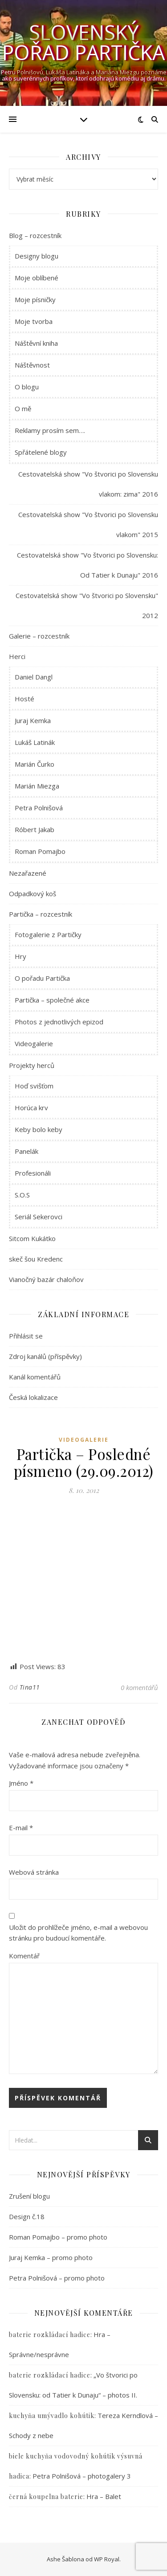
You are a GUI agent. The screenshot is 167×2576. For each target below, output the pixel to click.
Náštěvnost (32, 364)
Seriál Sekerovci (38, 1216)
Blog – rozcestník (35, 235)
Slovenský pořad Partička (83, 42)
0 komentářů (139, 1687)
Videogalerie (34, 1043)
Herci (17, 656)
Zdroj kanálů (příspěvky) (45, 1356)
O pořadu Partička (42, 978)
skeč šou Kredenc (36, 1258)
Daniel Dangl (34, 676)
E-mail (21, 1827)
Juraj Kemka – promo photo (51, 2257)
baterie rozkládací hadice (49, 2334)
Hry (20, 956)
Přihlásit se (26, 1335)
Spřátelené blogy (41, 452)
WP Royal (106, 2559)
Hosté (24, 698)
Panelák (26, 1151)
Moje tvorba (34, 321)
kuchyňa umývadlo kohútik (51, 2415)
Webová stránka (34, 1872)
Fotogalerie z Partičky (48, 934)
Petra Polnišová (39, 807)
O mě (23, 408)
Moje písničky (35, 299)
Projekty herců (31, 1065)
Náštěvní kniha (36, 343)
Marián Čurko (34, 764)
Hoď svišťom (34, 1085)
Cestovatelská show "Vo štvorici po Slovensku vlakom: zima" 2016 (88, 483)
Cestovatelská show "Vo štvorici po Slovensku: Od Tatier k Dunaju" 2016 (87, 564)
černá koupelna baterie (46, 2496)
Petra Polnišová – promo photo (57, 2277)
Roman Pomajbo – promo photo (58, 2236)
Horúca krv (31, 1107)
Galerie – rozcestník (39, 635)
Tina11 (30, 1687)
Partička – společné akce (52, 999)
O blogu (27, 386)
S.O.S (22, 1194)
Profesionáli (33, 1173)
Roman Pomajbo (40, 851)
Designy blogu (36, 255)
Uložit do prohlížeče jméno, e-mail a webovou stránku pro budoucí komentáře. (78, 1933)
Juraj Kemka (33, 720)
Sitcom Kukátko (32, 1238)
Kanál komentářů (35, 1376)
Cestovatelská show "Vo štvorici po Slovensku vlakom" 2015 (88, 524)
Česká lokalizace (33, 1397)
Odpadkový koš (32, 893)
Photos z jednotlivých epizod (59, 1021)
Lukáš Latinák (35, 742)
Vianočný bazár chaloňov (46, 1279)
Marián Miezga (37, 785)
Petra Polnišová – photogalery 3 (82, 2475)
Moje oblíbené (36, 277)
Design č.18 (27, 2216)
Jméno (21, 1783)
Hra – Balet (103, 2496)
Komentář (24, 1955)
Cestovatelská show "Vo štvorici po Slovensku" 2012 (87, 605)
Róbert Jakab (34, 829)
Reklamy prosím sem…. (50, 430)
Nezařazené (27, 873)
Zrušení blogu (29, 2196)
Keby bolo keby (38, 1129)
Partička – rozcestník (40, 914)
